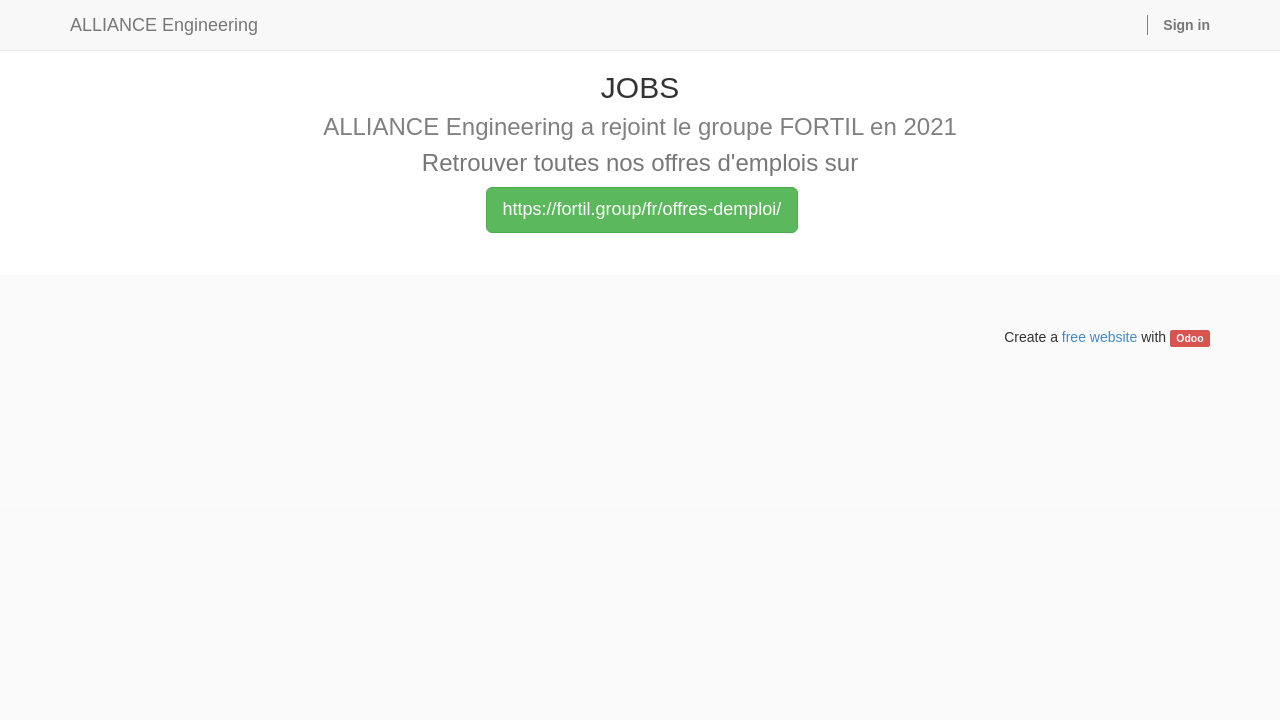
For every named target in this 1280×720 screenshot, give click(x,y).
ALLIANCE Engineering (164, 25)
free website (1099, 337)
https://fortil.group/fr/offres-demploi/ (642, 209)
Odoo (1189, 338)
